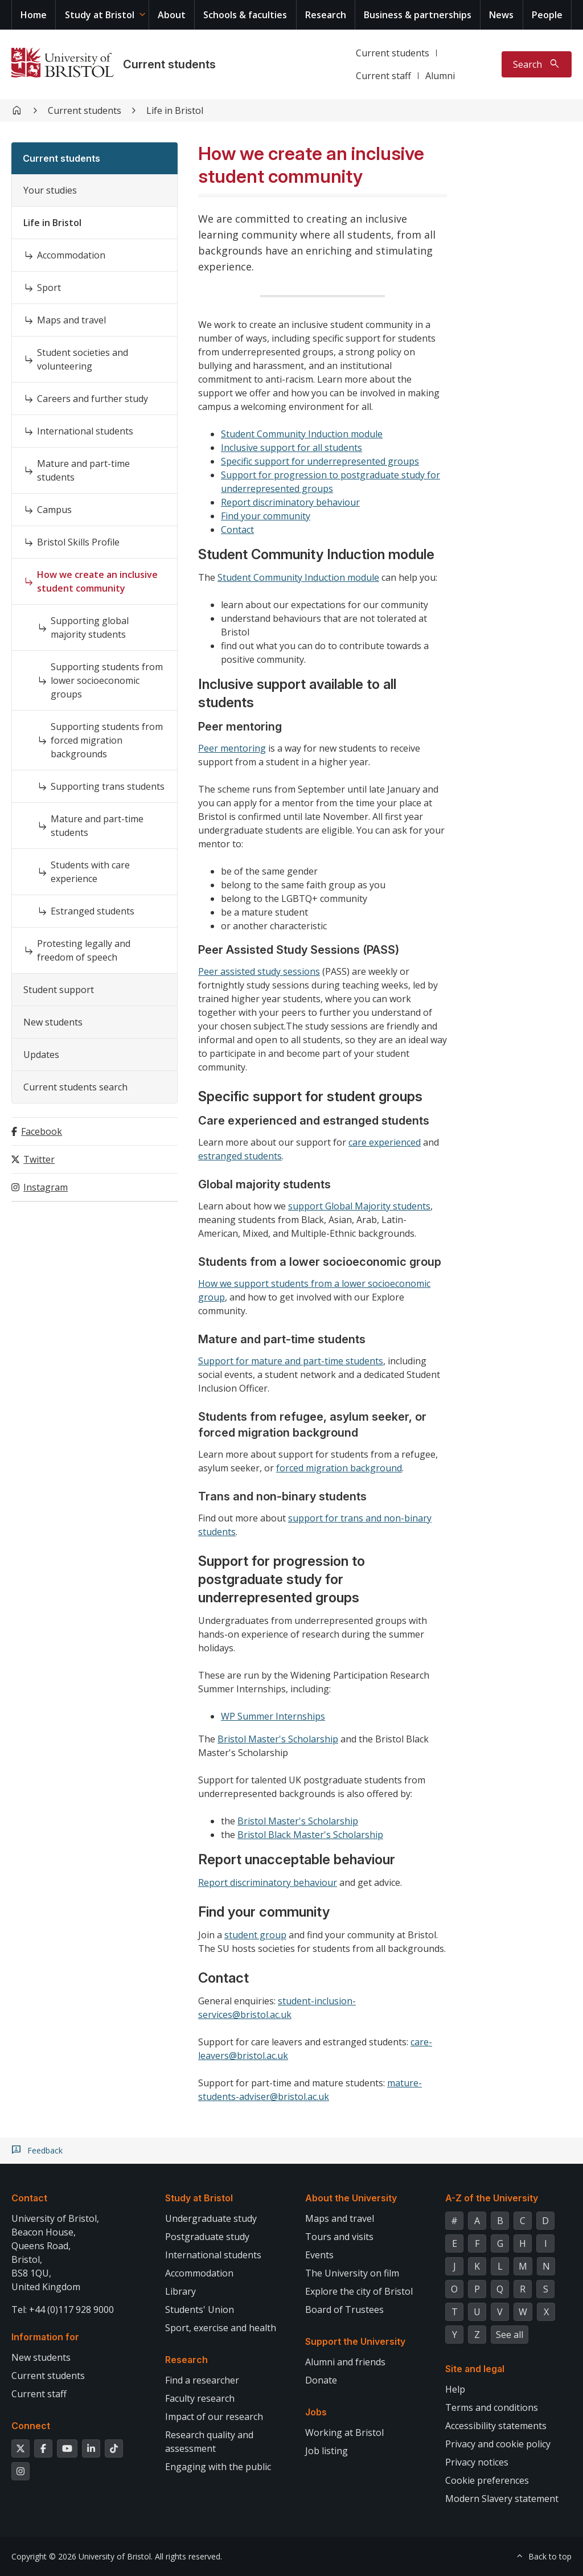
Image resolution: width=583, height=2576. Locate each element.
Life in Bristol (174, 110)
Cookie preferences (487, 2480)
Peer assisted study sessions (259, 971)
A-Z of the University (491, 2198)
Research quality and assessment (209, 2442)
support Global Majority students (359, 1206)
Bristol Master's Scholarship (277, 1739)
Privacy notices (476, 2462)
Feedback (45, 2151)
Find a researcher (202, 2380)
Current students (169, 64)
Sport (49, 287)
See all (509, 2334)
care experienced (384, 1142)
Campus (54, 509)
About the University (351, 2198)
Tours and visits (339, 2236)
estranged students (240, 1156)
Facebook (41, 1131)
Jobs (316, 2412)
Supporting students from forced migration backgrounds (107, 740)
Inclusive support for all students (291, 447)
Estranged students (92, 911)
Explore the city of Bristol (359, 2291)
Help (455, 2389)
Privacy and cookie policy (498, 2444)
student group (255, 1935)
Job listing (326, 2450)
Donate (321, 2380)
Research (325, 15)
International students (85, 431)
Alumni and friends (345, 2362)
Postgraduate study (207, 2236)
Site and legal (474, 2368)
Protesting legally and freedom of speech (83, 950)
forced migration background (339, 1468)
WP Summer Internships (273, 1716)
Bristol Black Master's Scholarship (310, 1834)
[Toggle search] (537, 64)
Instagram (45, 1187)
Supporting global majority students (90, 627)
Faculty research (200, 2398)
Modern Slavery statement (502, 2498)
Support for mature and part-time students (290, 1361)
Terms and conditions (491, 2407)
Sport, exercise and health (220, 2327)
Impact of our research (214, 2416)
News (501, 15)
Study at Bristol (99, 15)
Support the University (355, 2341)
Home (33, 15)
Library (180, 2291)
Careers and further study (92, 398)
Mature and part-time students (83, 470)
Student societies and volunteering (82, 359)
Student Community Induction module (302, 434)
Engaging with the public (218, 2466)
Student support (58, 989)
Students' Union (199, 2309)
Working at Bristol (344, 2432)
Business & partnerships (417, 15)
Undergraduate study (211, 2218)
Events (319, 2255)
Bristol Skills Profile (78, 542)
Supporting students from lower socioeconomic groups (107, 680)
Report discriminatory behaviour (290, 502)
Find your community (265, 516)
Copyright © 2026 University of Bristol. (82, 2556)
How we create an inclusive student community (97, 581)
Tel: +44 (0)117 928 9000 (62, 2309)
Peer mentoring (232, 748)
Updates (41, 1054)
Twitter (39, 1159)
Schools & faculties (245, 15)
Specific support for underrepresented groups (320, 461)
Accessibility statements (496, 2425)
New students (53, 1022)
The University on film (352, 2273)
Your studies (50, 190)
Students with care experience (90, 872)
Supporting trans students (108, 786)
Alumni (440, 75)
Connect (30, 2425)
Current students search (75, 1087)
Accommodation (71, 255)
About (172, 15)
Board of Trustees (344, 2309)
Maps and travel (71, 320)
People (547, 15)
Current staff (383, 75)
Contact (237, 529)
